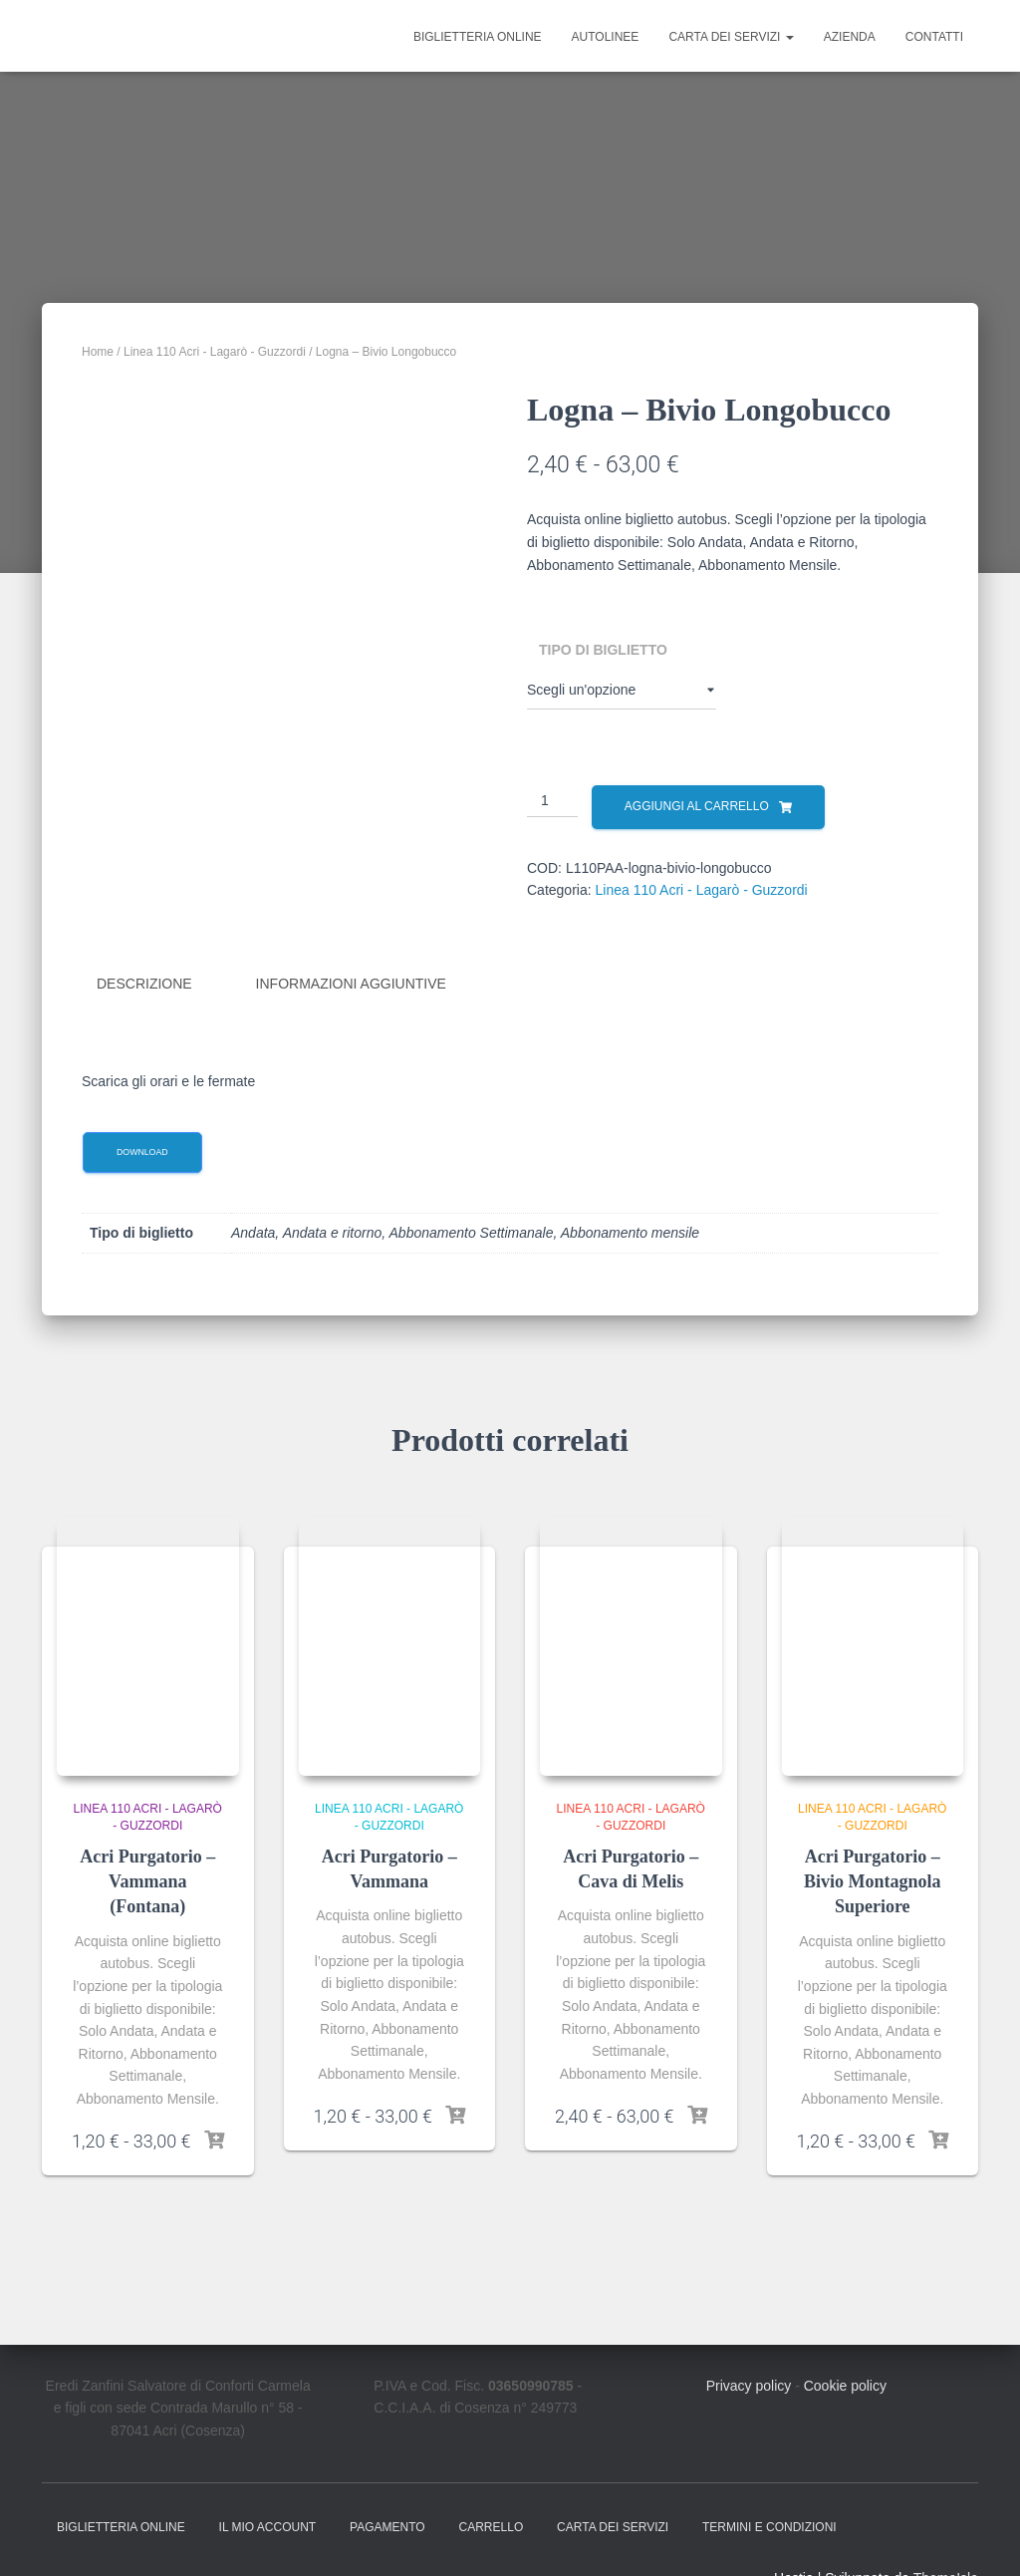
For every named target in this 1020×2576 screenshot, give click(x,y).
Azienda (850, 37)
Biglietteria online (477, 37)
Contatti (934, 37)
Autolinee (605, 37)
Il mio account (268, 2524)
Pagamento (387, 2524)
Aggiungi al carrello (697, 806)
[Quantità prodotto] (552, 801)
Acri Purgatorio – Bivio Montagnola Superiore (872, 1878)
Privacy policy (749, 2383)
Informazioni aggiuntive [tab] (351, 984)
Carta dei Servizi (730, 37)
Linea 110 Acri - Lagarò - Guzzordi (215, 352)
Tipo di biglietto (603, 650)
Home (98, 352)
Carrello (491, 2524)
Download (142, 1150)
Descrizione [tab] (144, 984)
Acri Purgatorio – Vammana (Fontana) (147, 1878)
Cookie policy (845, 2383)
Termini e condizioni (769, 2524)
